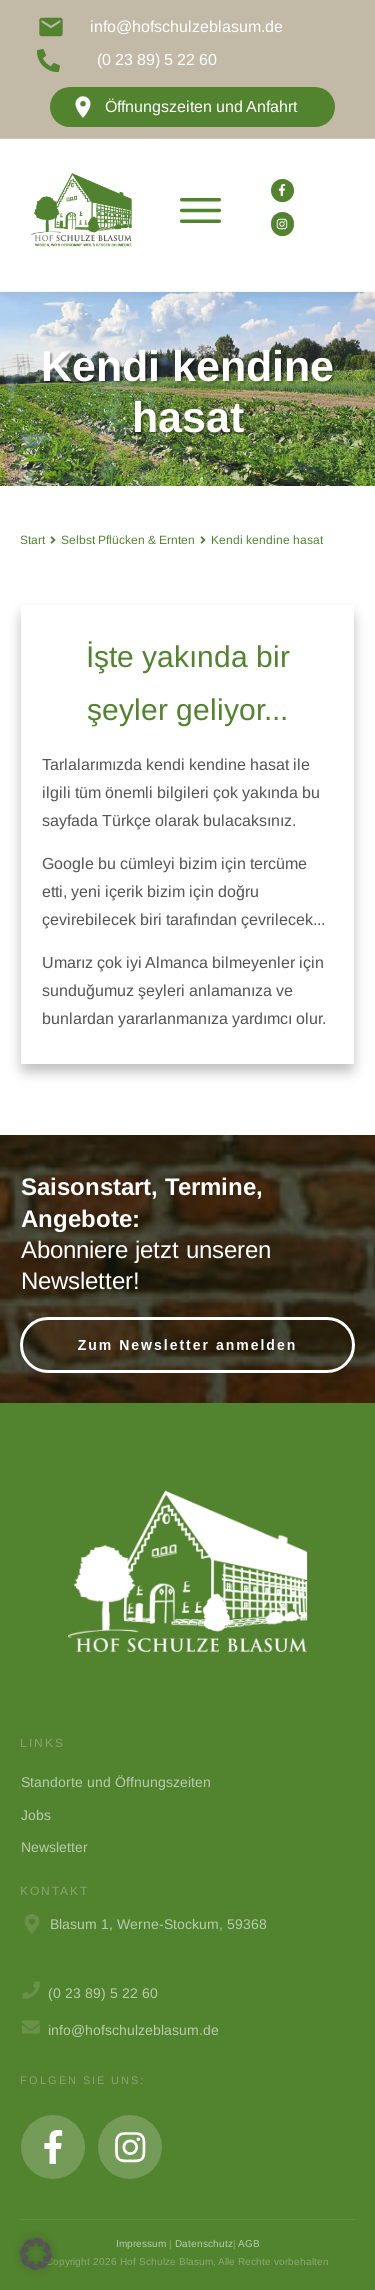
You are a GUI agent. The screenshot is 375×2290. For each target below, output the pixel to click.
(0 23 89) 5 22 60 (157, 59)
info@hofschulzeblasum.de (186, 26)
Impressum (141, 2243)
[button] (36, 2254)
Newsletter (54, 1847)
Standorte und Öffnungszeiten (116, 1782)
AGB (249, 2243)
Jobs (36, 1815)
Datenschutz (204, 2243)
